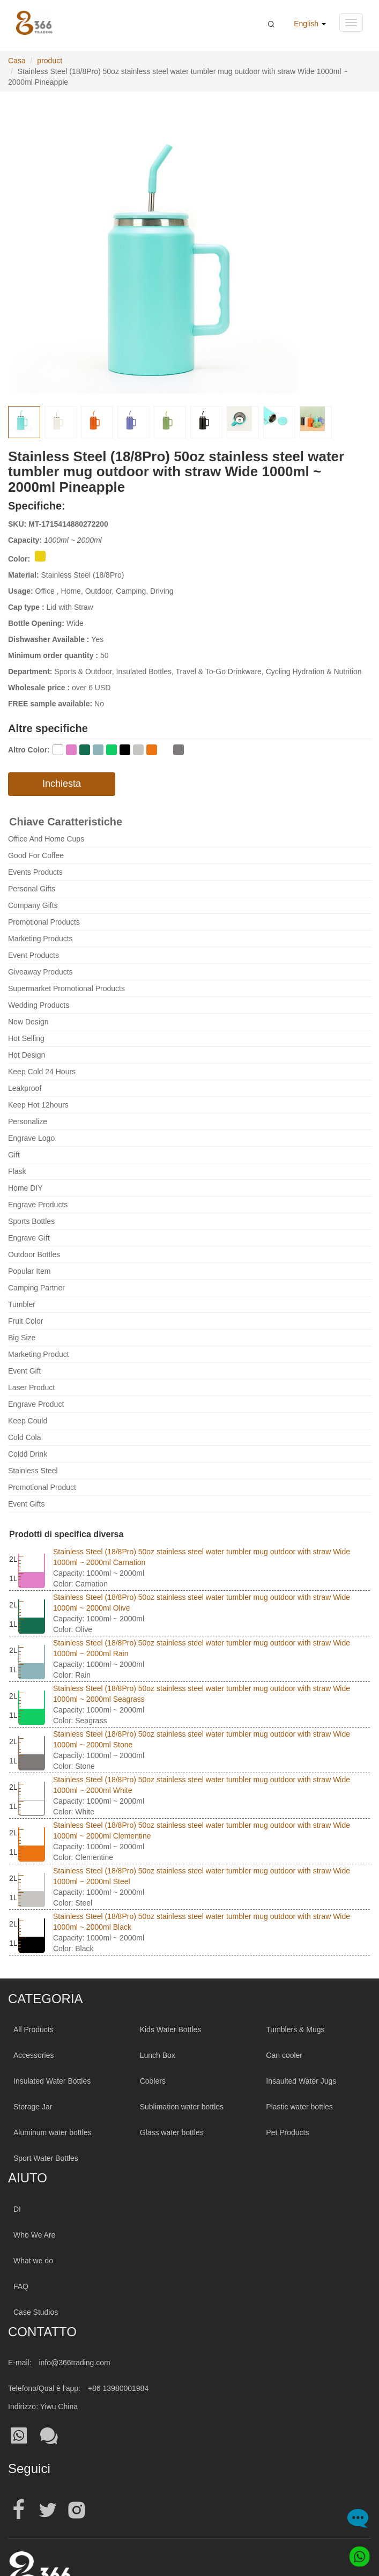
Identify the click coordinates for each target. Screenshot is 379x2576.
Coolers (153, 2081)
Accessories (33, 2055)
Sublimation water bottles (182, 2106)
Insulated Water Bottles (52, 2081)
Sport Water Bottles (45, 2158)
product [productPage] (49, 60)
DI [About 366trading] (17, 2209)
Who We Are (34, 2235)
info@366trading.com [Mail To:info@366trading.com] (74, 2362)
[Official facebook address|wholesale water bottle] (18, 2510)
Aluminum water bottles (52, 2132)
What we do (33, 2260)
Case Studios (35, 2312)
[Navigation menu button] (351, 22)
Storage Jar (32, 2106)
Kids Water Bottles (171, 2029)
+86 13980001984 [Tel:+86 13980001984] (118, 2388)
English (310, 23)
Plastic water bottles (299, 2106)
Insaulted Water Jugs (301, 2081)
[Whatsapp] (356, 2553)
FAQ (20, 2286)
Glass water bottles (172, 2132)
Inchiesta (61, 783)
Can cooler (284, 2055)
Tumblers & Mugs (295, 2029)
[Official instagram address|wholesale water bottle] (76, 2510)
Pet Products (287, 2132)
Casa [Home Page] (17, 60)
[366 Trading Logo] (34, 23)
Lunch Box (157, 2055)
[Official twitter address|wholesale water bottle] (47, 2510)
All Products (33, 2029)
